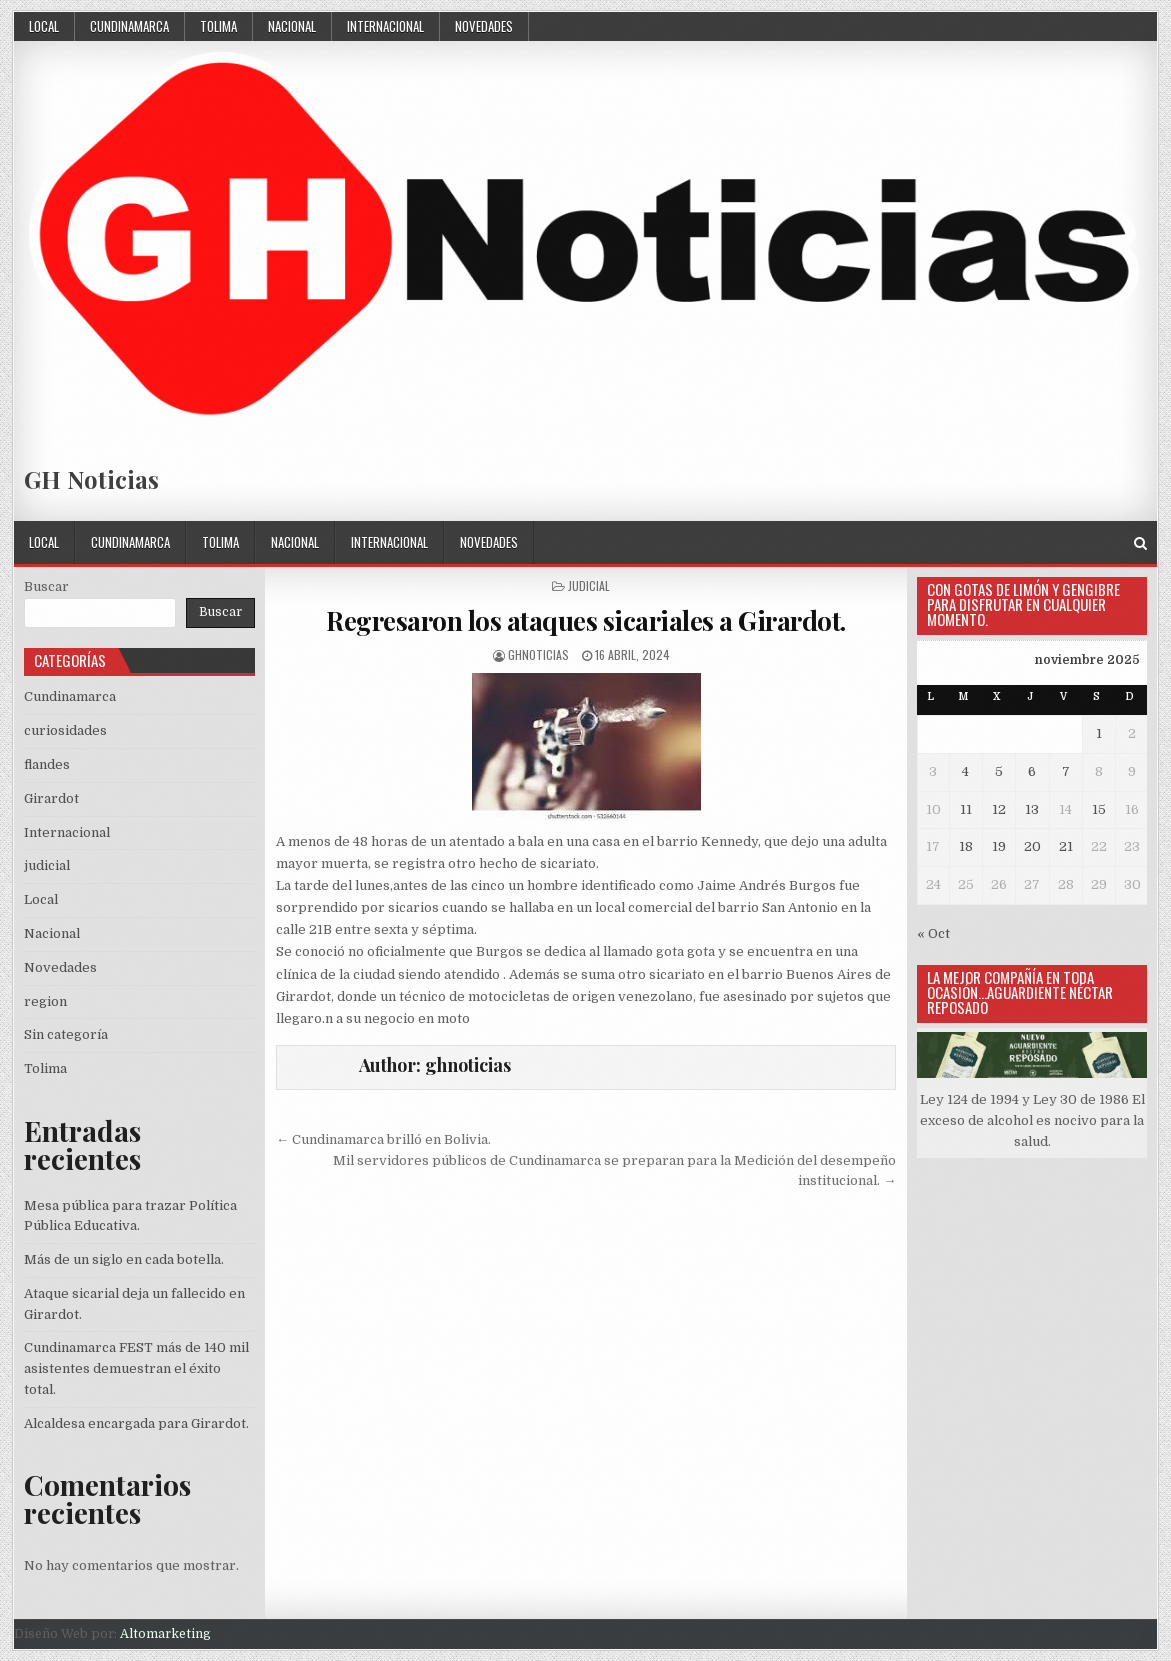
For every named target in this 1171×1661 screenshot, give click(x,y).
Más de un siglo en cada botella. (124, 1259)
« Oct (933, 933)
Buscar (46, 586)
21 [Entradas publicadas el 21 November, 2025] (1066, 846)
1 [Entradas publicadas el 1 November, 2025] (1099, 733)
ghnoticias (538, 654)
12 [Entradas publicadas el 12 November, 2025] (999, 809)
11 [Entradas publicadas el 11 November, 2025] (966, 809)
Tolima (218, 26)
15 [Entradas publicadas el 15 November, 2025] (1099, 809)
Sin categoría (66, 1034)
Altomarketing (165, 1634)
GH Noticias (91, 479)
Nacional (292, 26)
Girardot (51, 798)
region (45, 1001)
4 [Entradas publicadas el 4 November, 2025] (965, 771)
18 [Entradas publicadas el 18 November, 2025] (966, 846)
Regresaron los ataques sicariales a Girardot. (586, 620)
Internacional (385, 26)
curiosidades (65, 730)
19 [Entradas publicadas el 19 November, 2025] (999, 846)
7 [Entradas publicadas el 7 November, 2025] (1066, 771)
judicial (589, 585)
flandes (47, 764)
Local (44, 26)
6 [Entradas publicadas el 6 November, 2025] (1032, 771)
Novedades (484, 26)
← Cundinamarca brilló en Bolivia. (383, 1139)
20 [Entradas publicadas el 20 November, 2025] (1032, 846)
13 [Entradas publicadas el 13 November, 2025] (1032, 809)
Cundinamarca (129, 26)
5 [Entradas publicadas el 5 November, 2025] (999, 771)
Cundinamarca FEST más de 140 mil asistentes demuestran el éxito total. (136, 1368)
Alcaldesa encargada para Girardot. (136, 1423)
